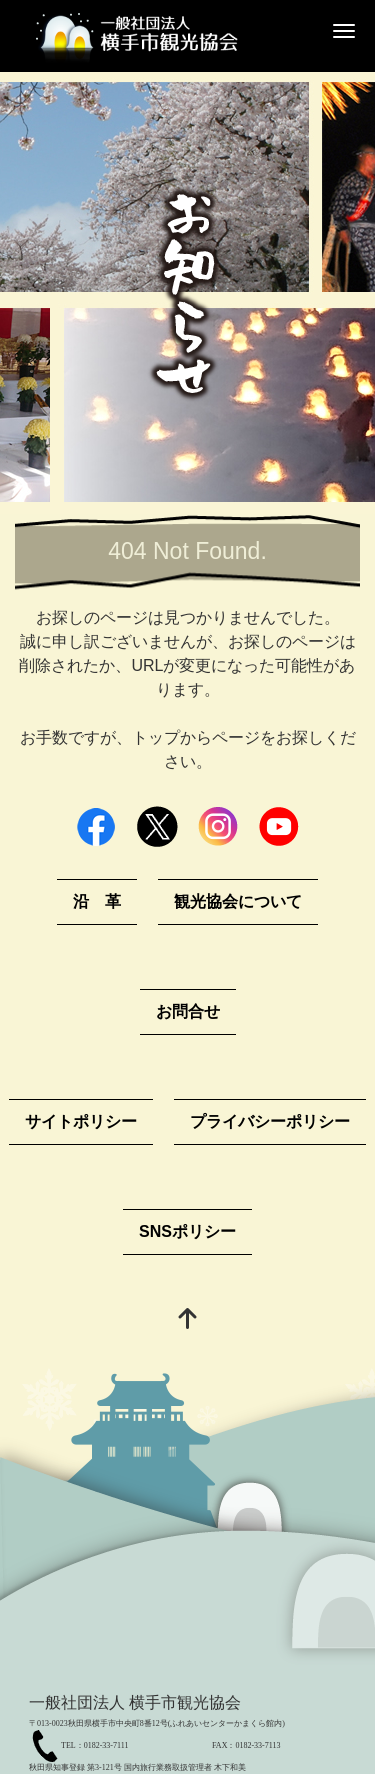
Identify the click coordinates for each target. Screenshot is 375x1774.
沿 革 (97, 901)
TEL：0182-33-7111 (94, 1745)
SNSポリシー (187, 1231)
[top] (188, 1320)
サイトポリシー (81, 1121)
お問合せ (188, 1011)
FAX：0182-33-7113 (246, 1745)
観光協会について (238, 901)
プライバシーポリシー (270, 1121)
